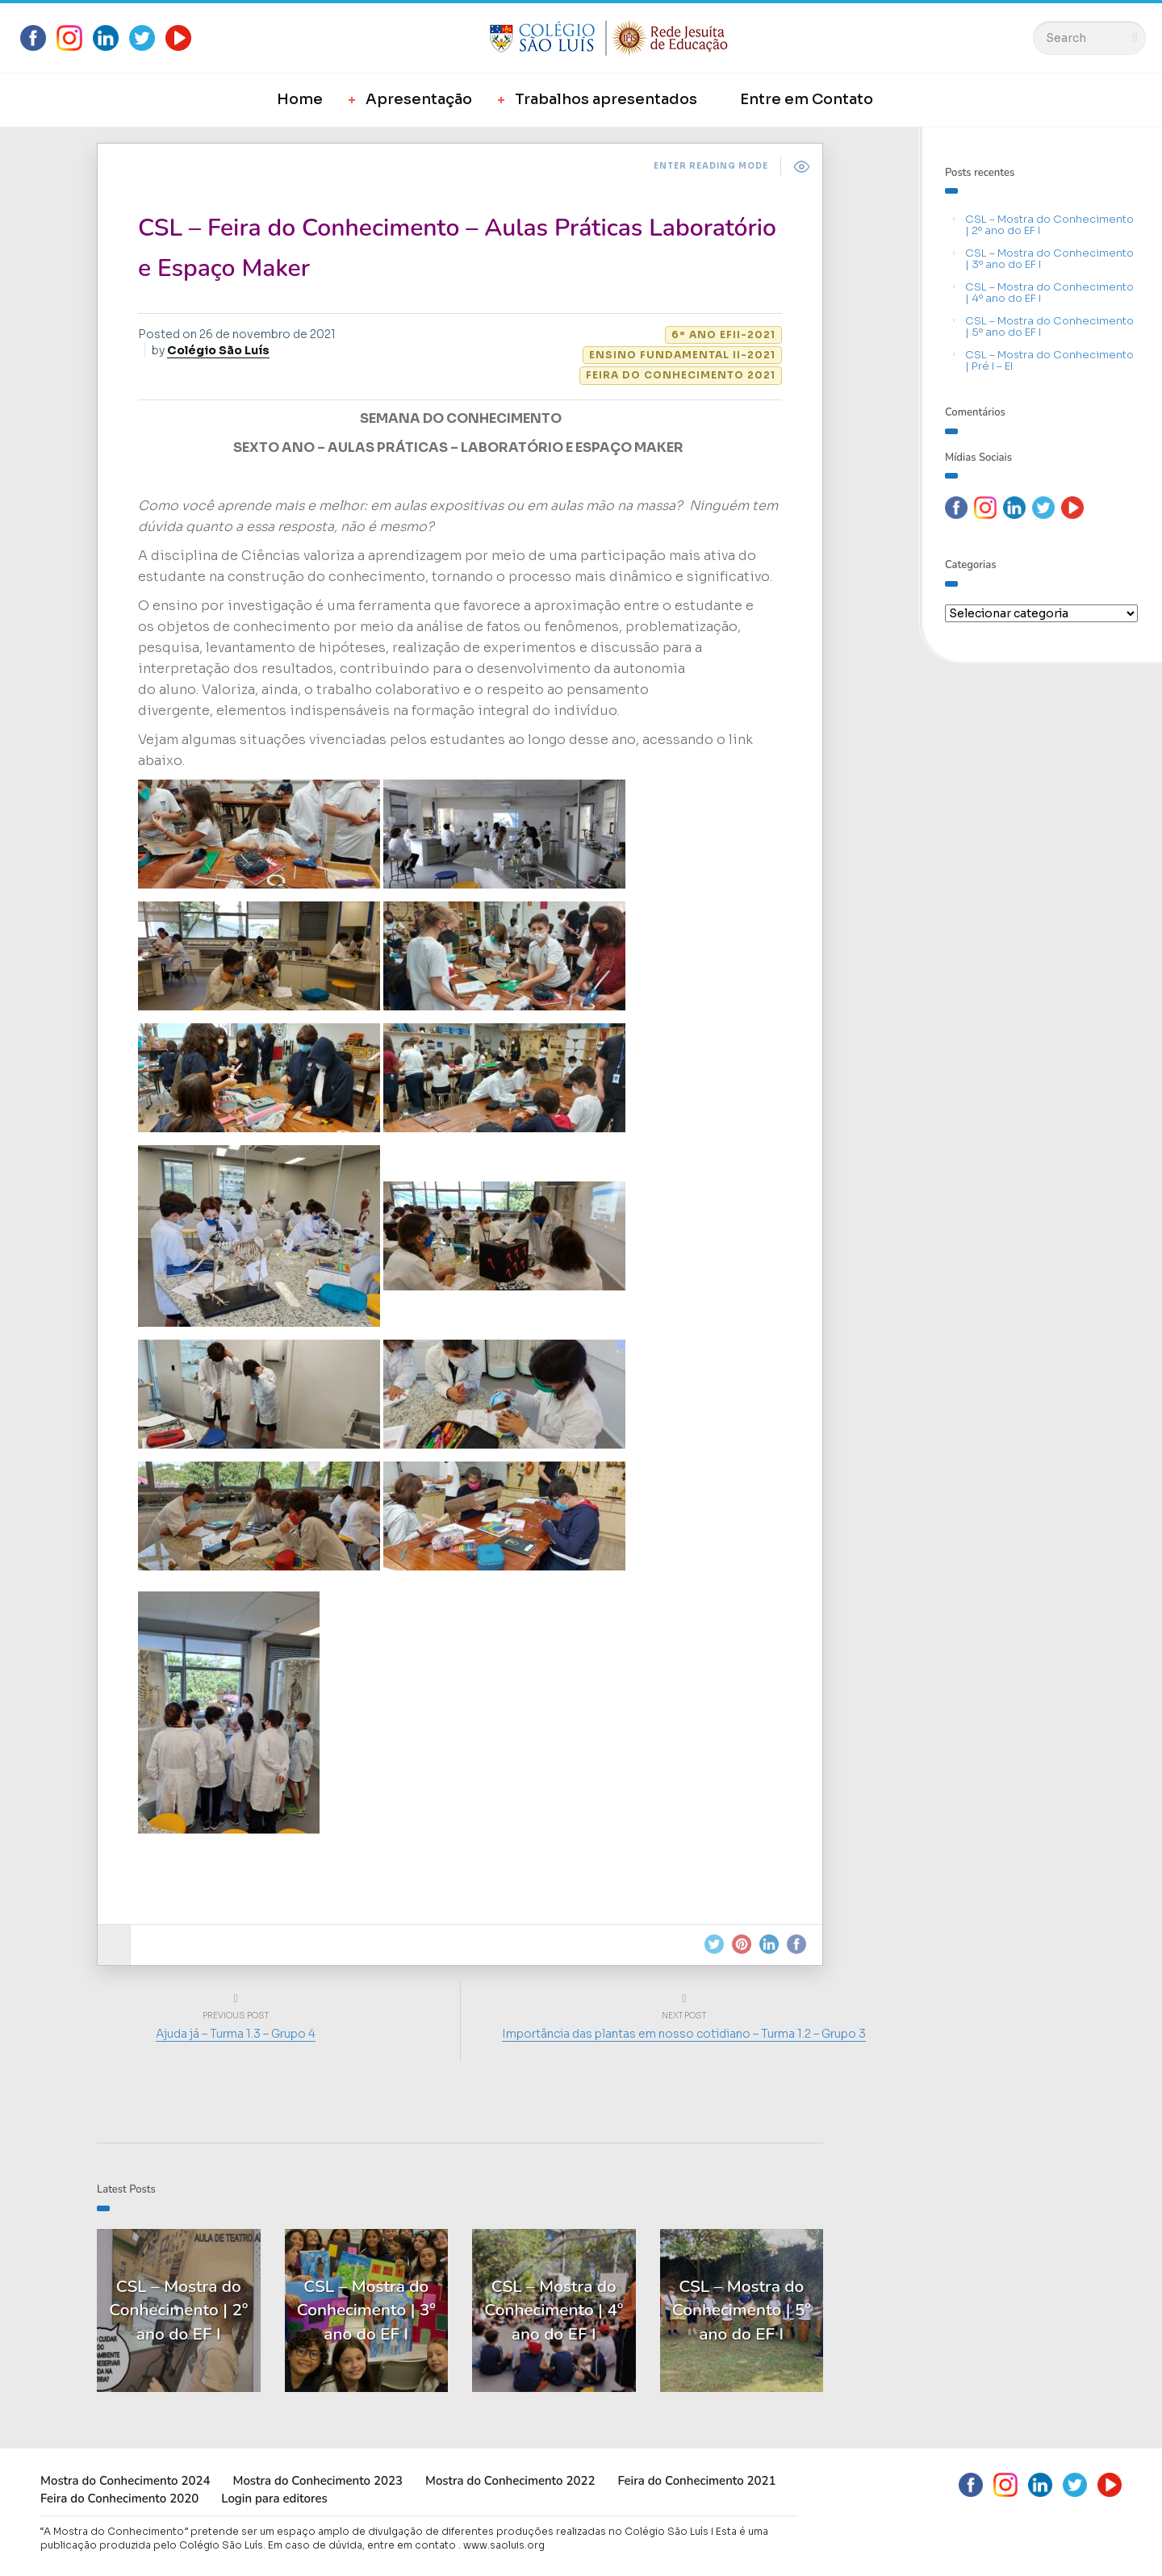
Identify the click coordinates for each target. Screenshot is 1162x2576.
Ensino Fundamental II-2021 (682, 355)
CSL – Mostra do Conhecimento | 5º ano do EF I (1049, 326)
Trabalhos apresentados (606, 99)
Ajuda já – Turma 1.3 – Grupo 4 (236, 2033)
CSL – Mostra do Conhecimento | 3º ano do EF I (1049, 258)
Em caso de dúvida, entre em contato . (364, 2545)
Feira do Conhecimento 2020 (119, 2498)
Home (300, 99)
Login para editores (274, 2498)
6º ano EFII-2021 (723, 334)
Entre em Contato (806, 99)
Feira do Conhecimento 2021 (680, 375)
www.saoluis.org (504, 2545)
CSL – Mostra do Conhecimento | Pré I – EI (1049, 360)
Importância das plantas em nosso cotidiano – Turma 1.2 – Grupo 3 (684, 2033)
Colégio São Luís (218, 350)
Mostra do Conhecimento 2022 (510, 2481)
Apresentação (419, 99)
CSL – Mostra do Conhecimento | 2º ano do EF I (1049, 224)
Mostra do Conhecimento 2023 (317, 2481)
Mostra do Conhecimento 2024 (125, 2481)
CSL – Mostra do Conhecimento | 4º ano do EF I (1049, 292)
